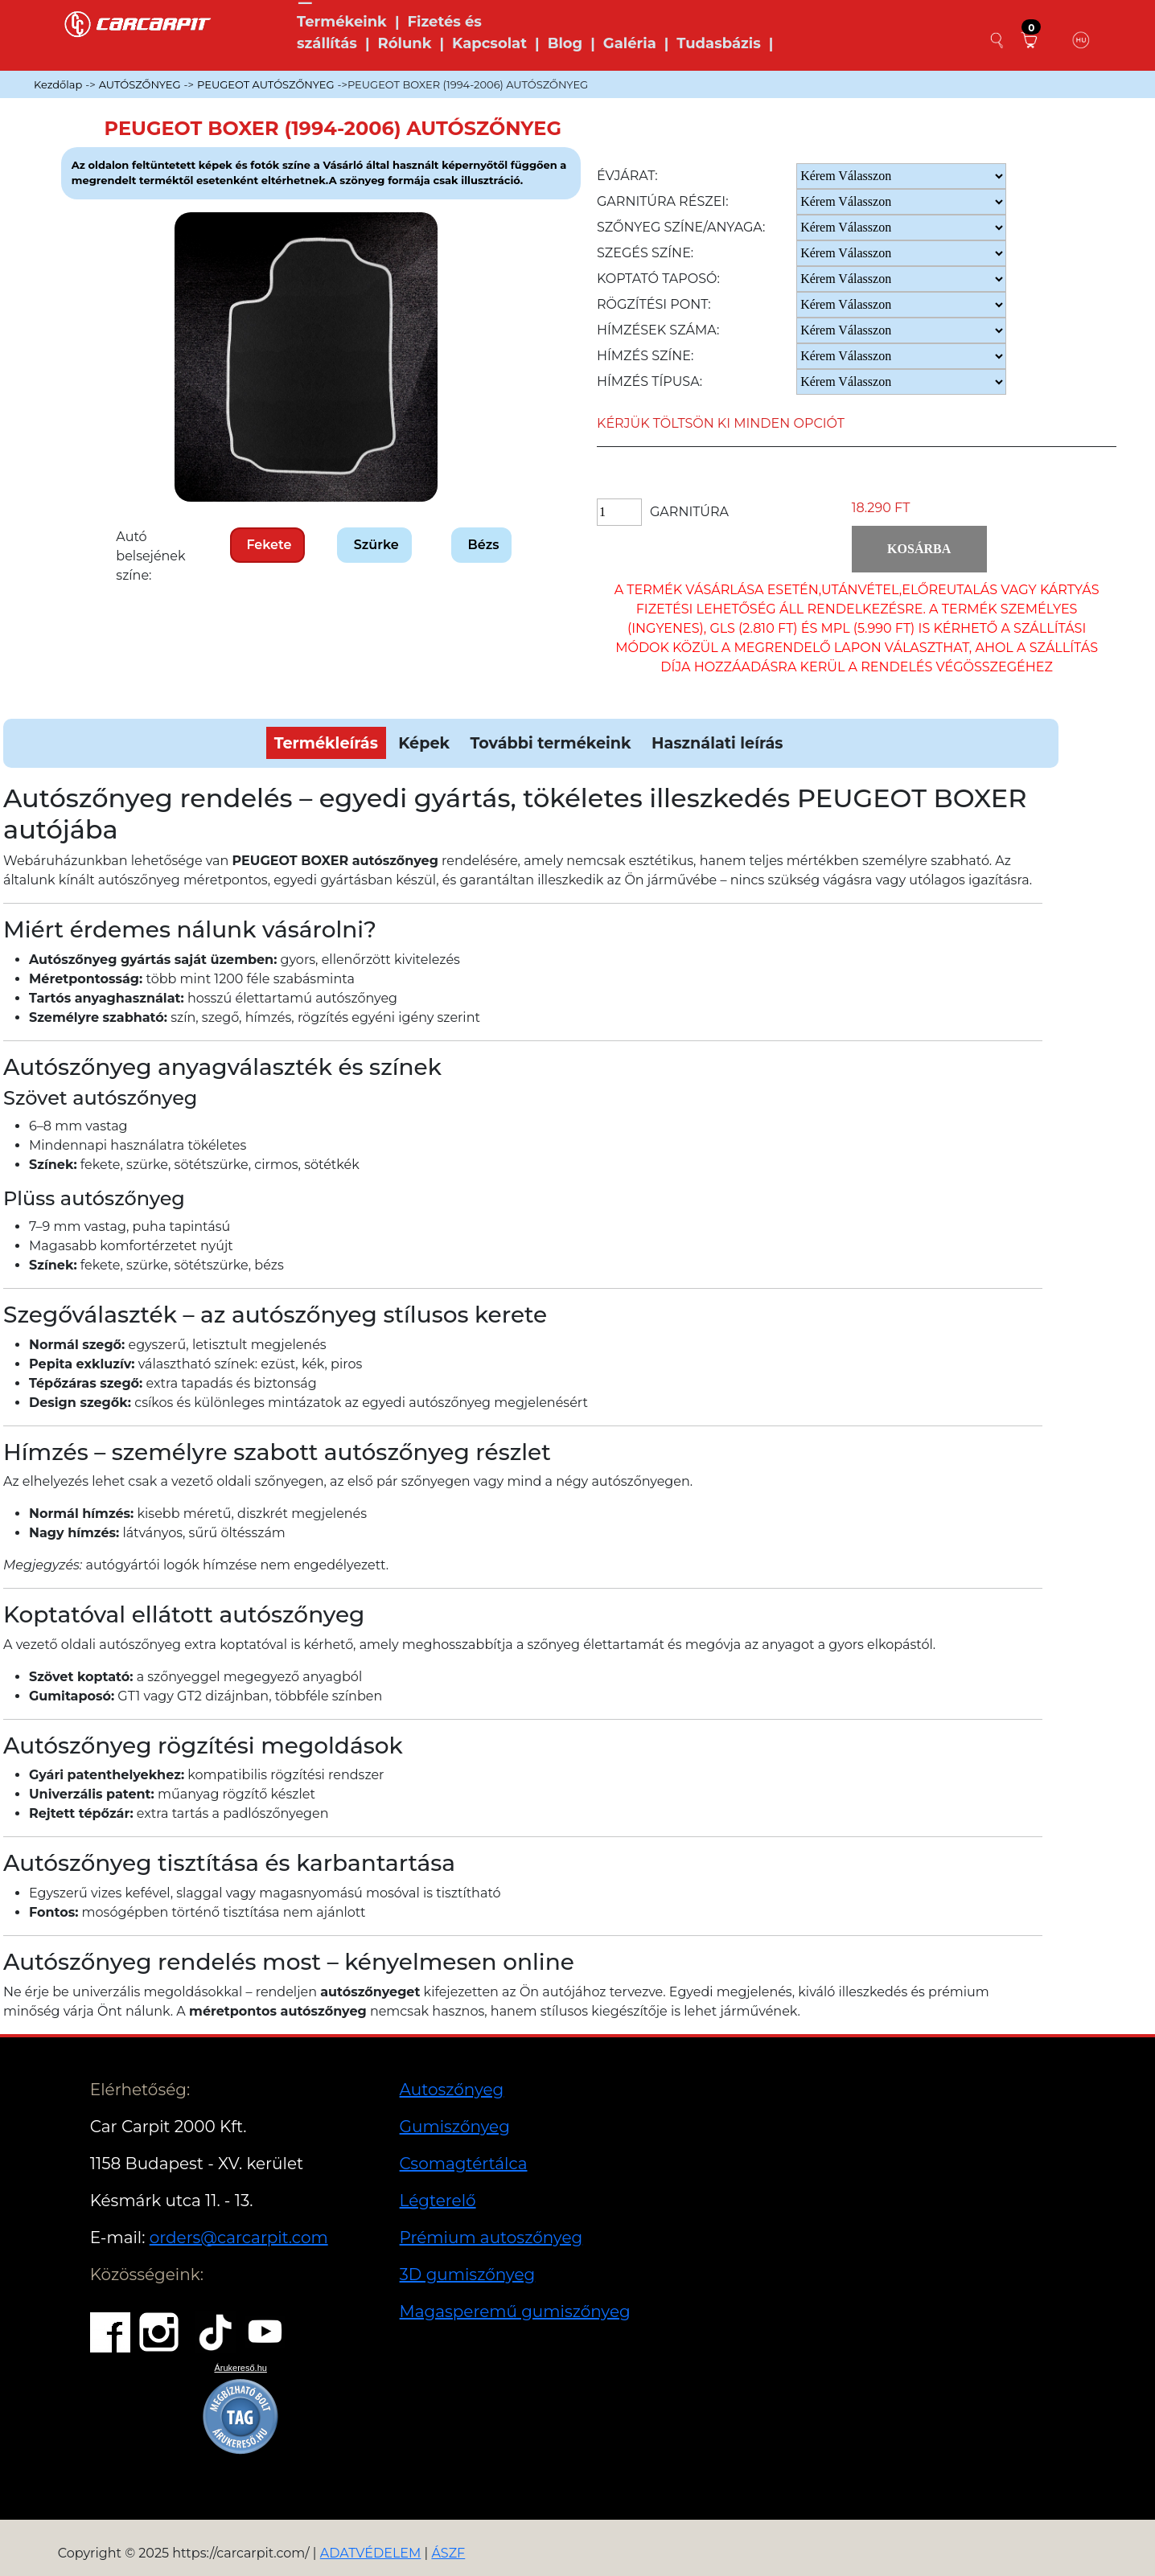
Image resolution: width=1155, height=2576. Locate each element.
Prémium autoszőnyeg (491, 2237)
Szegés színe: (645, 252)
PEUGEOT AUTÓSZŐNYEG (265, 84)
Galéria (629, 43)
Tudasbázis (718, 43)
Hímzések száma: (658, 330)
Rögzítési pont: (654, 304)
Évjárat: (627, 175)
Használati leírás (717, 743)
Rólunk (404, 43)
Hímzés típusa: (649, 381)
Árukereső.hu (240, 2368)
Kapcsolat (489, 43)
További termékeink (551, 743)
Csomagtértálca (464, 2163)
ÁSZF (448, 2553)
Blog (565, 43)
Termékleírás (326, 743)
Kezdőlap (58, 84)
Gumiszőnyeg (455, 2126)
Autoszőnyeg (452, 2089)
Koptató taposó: (658, 278)
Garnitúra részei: (663, 201)
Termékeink (342, 22)
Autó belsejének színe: (150, 556)
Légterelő (438, 2200)
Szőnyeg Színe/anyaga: (681, 227)
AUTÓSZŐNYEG (140, 84)
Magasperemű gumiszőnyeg (515, 2311)
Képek (424, 743)
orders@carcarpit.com (239, 2237)
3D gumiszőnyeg (468, 2274)
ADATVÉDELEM (370, 2553)
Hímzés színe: (645, 355)
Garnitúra (689, 511)
